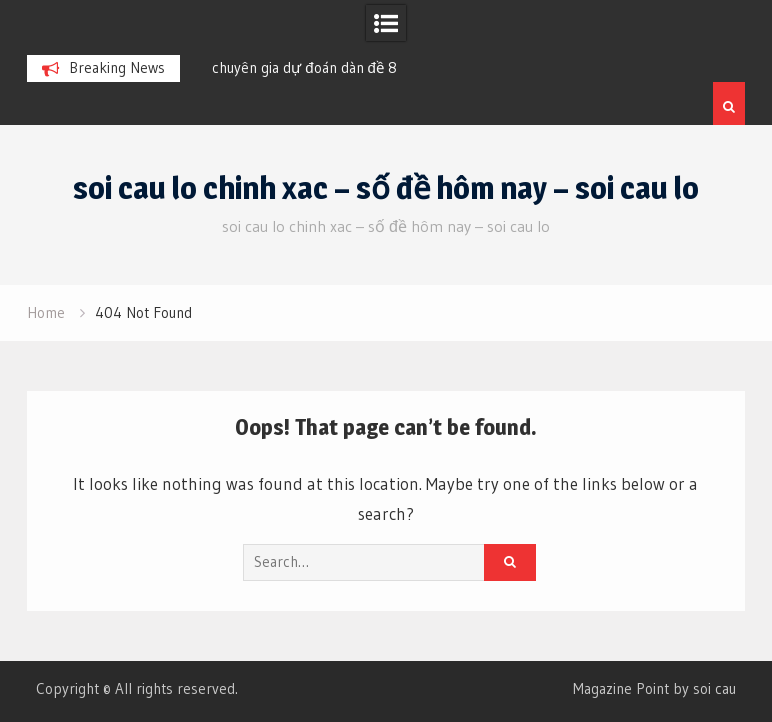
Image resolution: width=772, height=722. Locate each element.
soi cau (714, 688)
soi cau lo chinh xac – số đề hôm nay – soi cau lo (386, 188)
